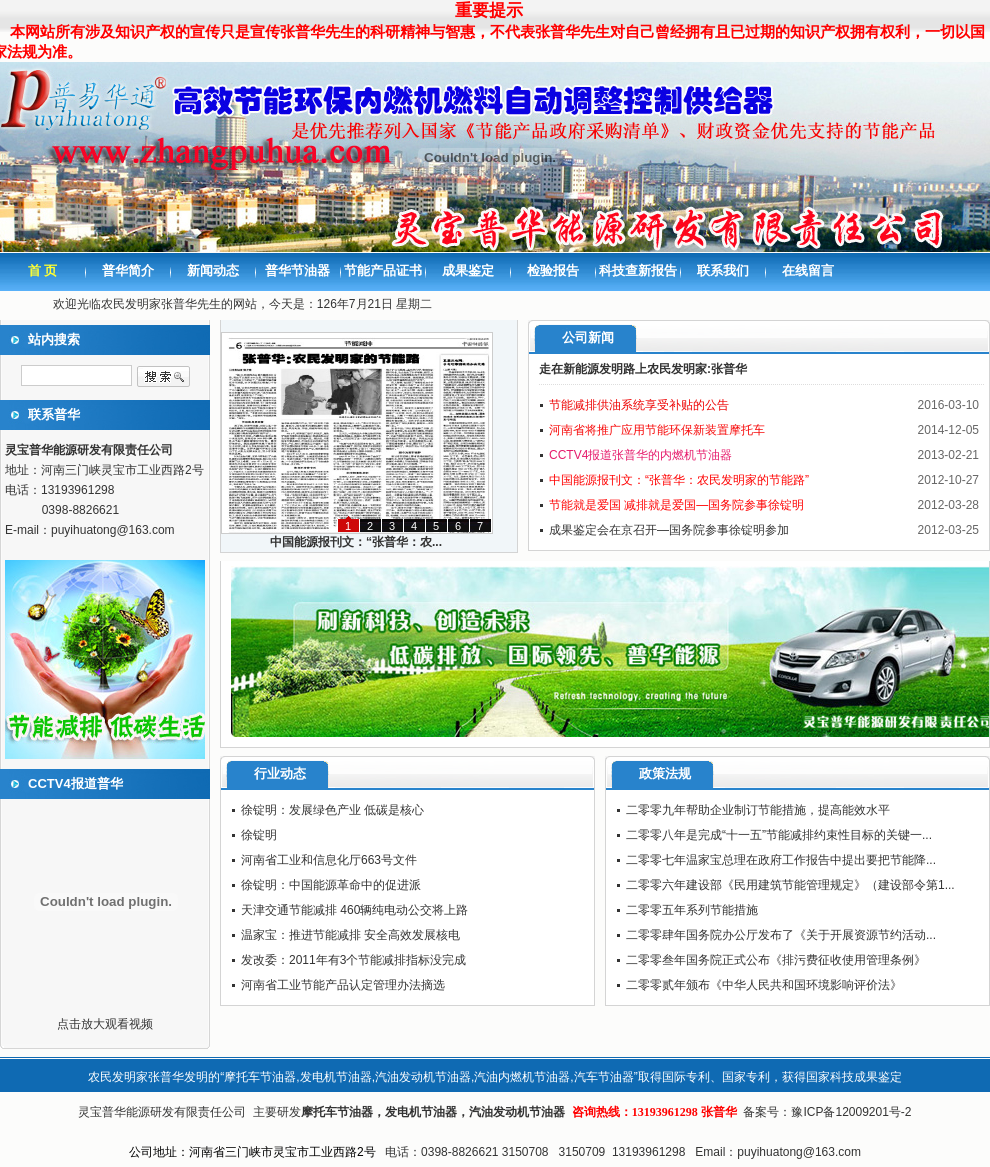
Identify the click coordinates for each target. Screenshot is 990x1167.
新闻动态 (213, 270)
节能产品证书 (383, 270)
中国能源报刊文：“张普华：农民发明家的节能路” (679, 480)
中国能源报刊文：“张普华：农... (356, 542)
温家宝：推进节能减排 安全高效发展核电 (350, 935)
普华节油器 (297, 270)
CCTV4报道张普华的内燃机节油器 (640, 455)
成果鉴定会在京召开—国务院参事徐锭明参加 (669, 530)
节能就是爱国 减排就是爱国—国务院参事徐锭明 (676, 505)
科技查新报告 (638, 270)
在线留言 (808, 270)
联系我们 (723, 270)
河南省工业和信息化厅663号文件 (329, 860)
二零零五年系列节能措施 (692, 910)
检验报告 (553, 270)
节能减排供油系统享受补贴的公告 (639, 405)
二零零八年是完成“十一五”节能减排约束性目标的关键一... (779, 835)
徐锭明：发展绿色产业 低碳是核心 (332, 810)
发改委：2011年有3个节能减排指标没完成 (353, 960)
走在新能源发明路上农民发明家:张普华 (643, 369)
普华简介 (128, 270)
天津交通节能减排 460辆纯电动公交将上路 (354, 910)
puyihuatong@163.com (113, 530)
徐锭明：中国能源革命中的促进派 (331, 885)
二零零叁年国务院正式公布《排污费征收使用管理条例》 (776, 960)
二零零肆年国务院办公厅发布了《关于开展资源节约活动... (781, 935)
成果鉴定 (468, 270)
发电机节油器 (421, 1112)
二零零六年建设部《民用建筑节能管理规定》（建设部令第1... (790, 885)
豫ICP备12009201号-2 (851, 1112)
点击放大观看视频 (105, 1024)
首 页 (43, 270)
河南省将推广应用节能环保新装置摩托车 (657, 430)
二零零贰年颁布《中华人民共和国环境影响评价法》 (764, 985)
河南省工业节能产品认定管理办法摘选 (343, 985)
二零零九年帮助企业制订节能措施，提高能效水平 (758, 810)
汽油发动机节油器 (517, 1112)
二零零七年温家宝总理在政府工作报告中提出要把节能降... (781, 860)
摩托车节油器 (337, 1112)
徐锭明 (259, 835)
